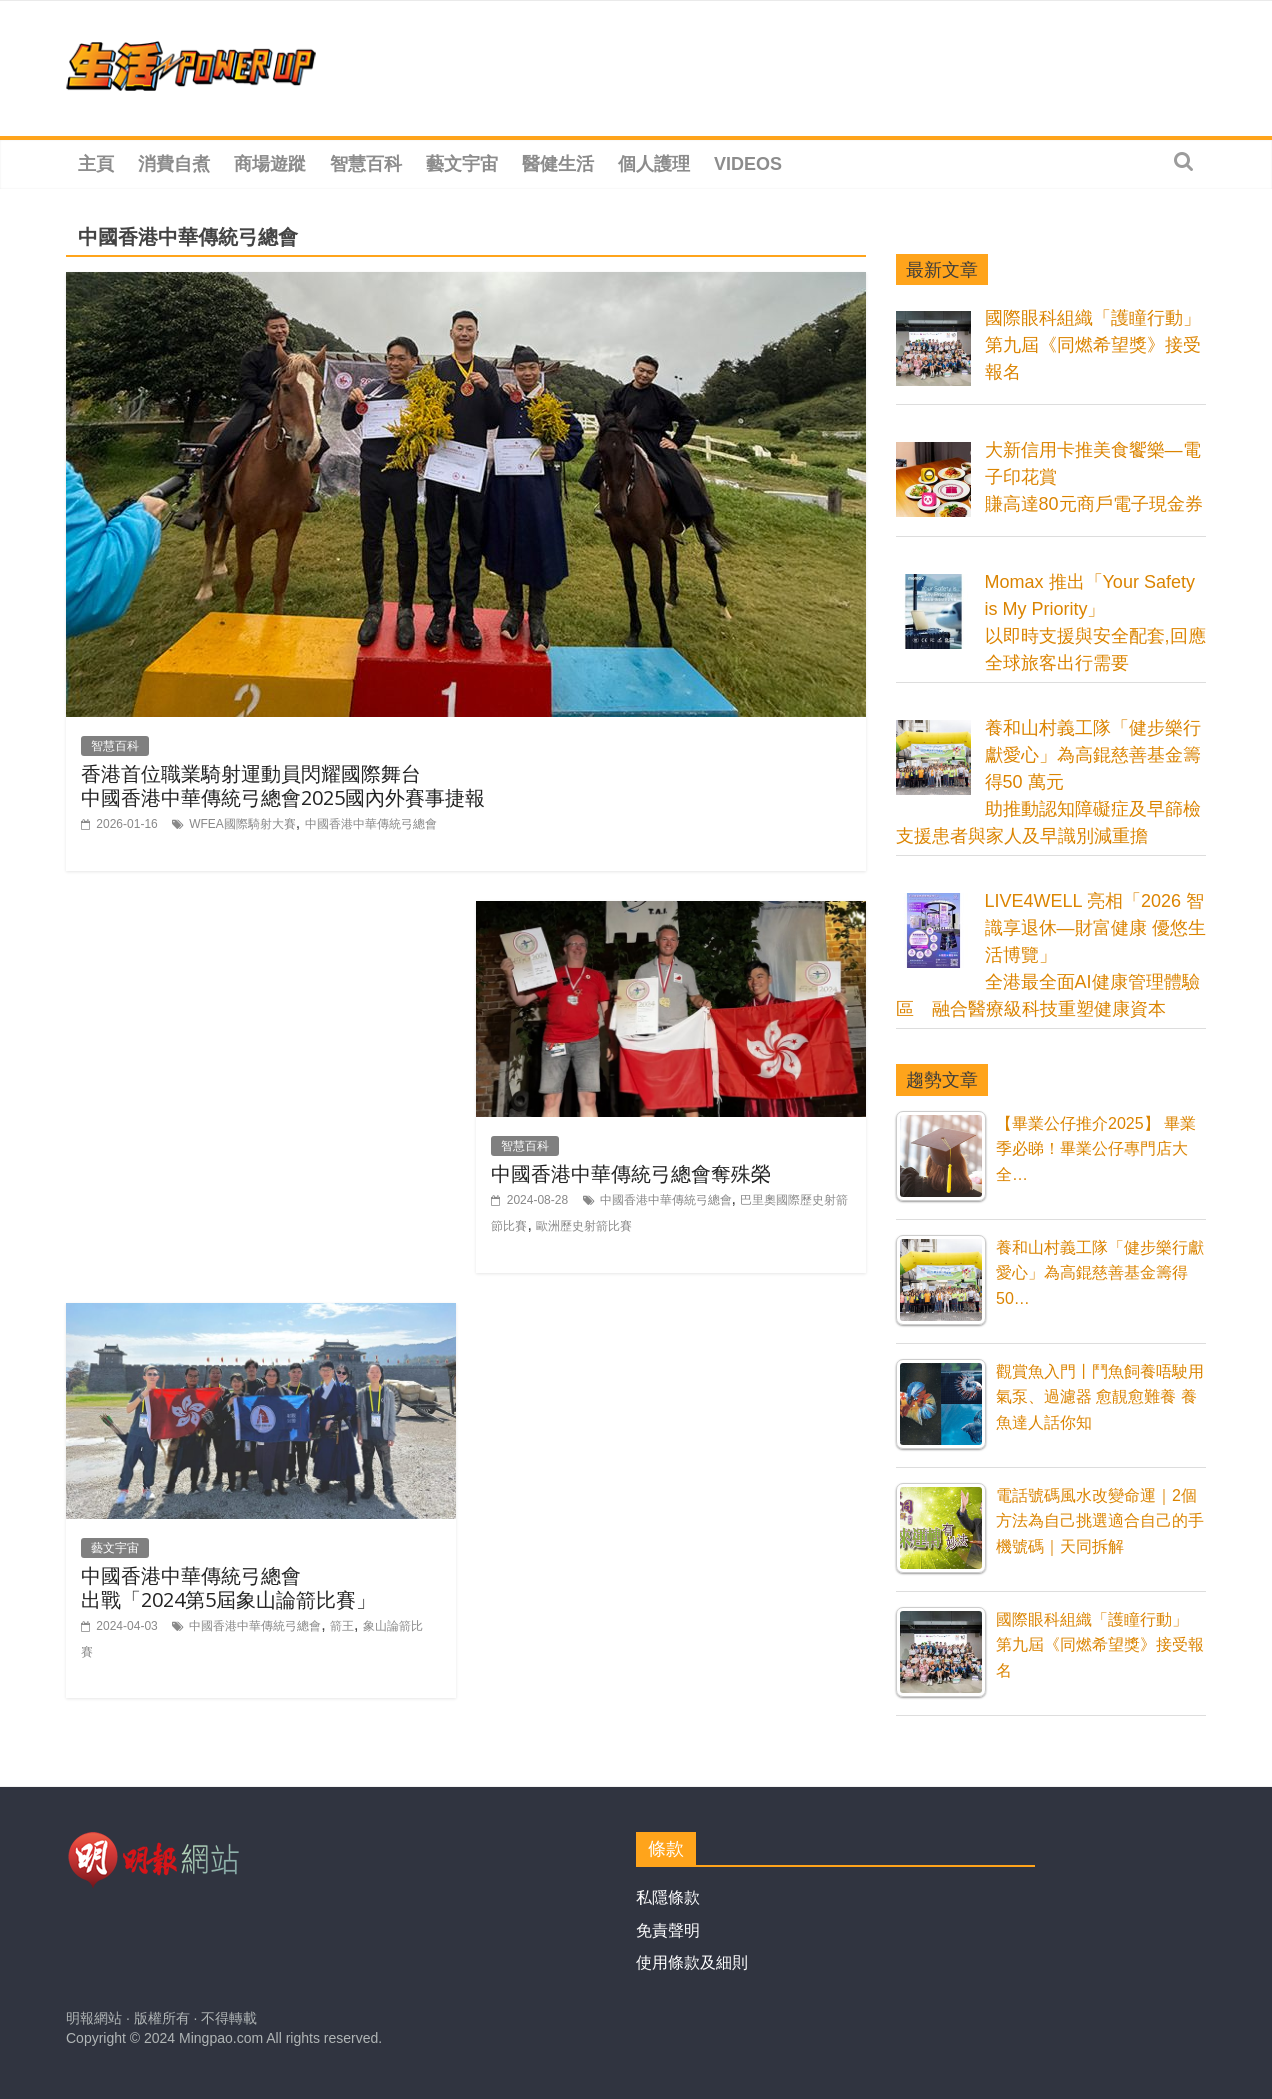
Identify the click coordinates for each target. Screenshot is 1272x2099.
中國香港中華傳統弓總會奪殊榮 (631, 1173)
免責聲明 (668, 1930)
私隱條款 (668, 1897)
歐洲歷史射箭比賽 (584, 1226)
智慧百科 (366, 164)
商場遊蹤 (270, 164)
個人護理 (654, 164)
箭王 (342, 1626)
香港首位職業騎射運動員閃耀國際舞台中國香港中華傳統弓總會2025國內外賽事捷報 (283, 785)
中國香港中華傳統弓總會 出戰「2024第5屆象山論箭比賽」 (228, 1587)
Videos (748, 164)
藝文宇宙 (462, 164)
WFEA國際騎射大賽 (242, 824)
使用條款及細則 (692, 1962)
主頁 (96, 164)
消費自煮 (174, 164)
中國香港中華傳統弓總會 (371, 824)
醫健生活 (558, 164)
